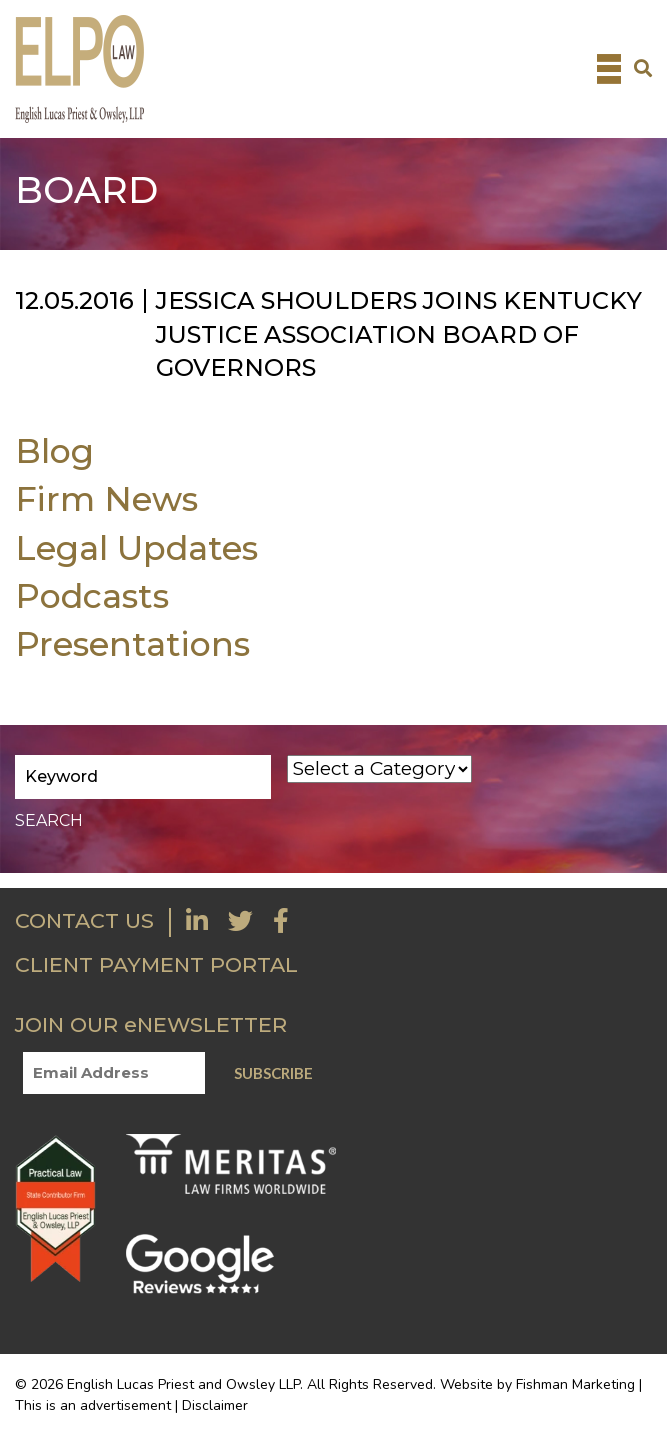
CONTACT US (84, 920)
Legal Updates (136, 547)
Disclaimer (215, 1405)
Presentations (132, 643)
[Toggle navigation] (609, 69)
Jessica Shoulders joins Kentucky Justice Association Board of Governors (399, 334)
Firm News (106, 498)
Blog (54, 450)
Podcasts (92, 595)
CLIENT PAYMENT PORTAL (156, 964)
